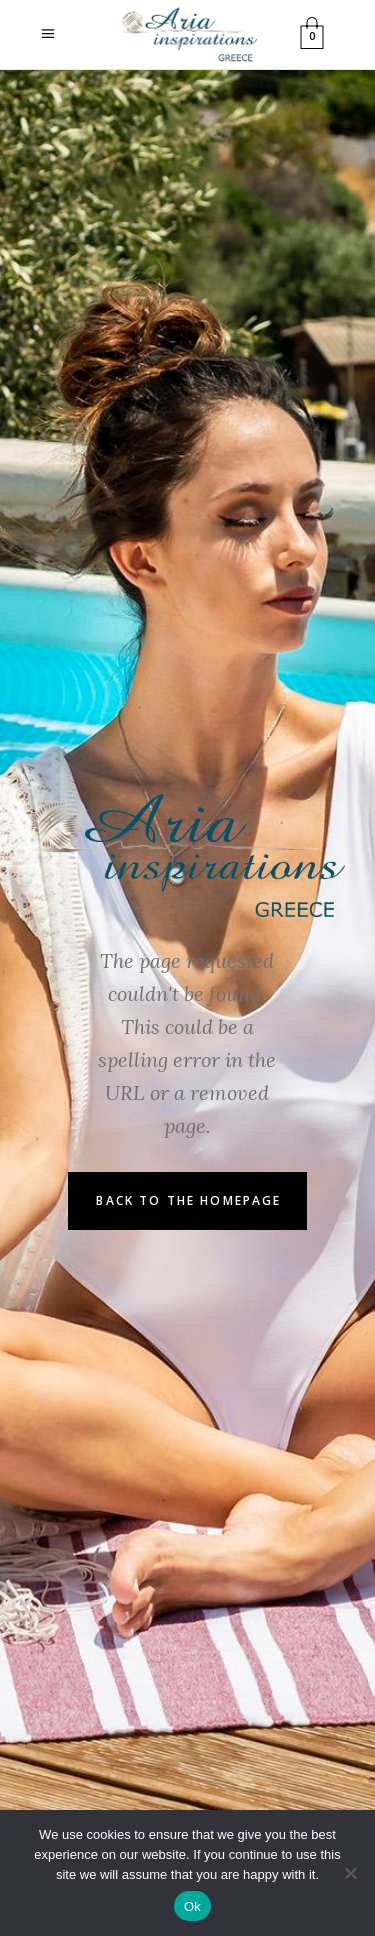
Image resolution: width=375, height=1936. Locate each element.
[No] (350, 1873)
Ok (192, 1906)
